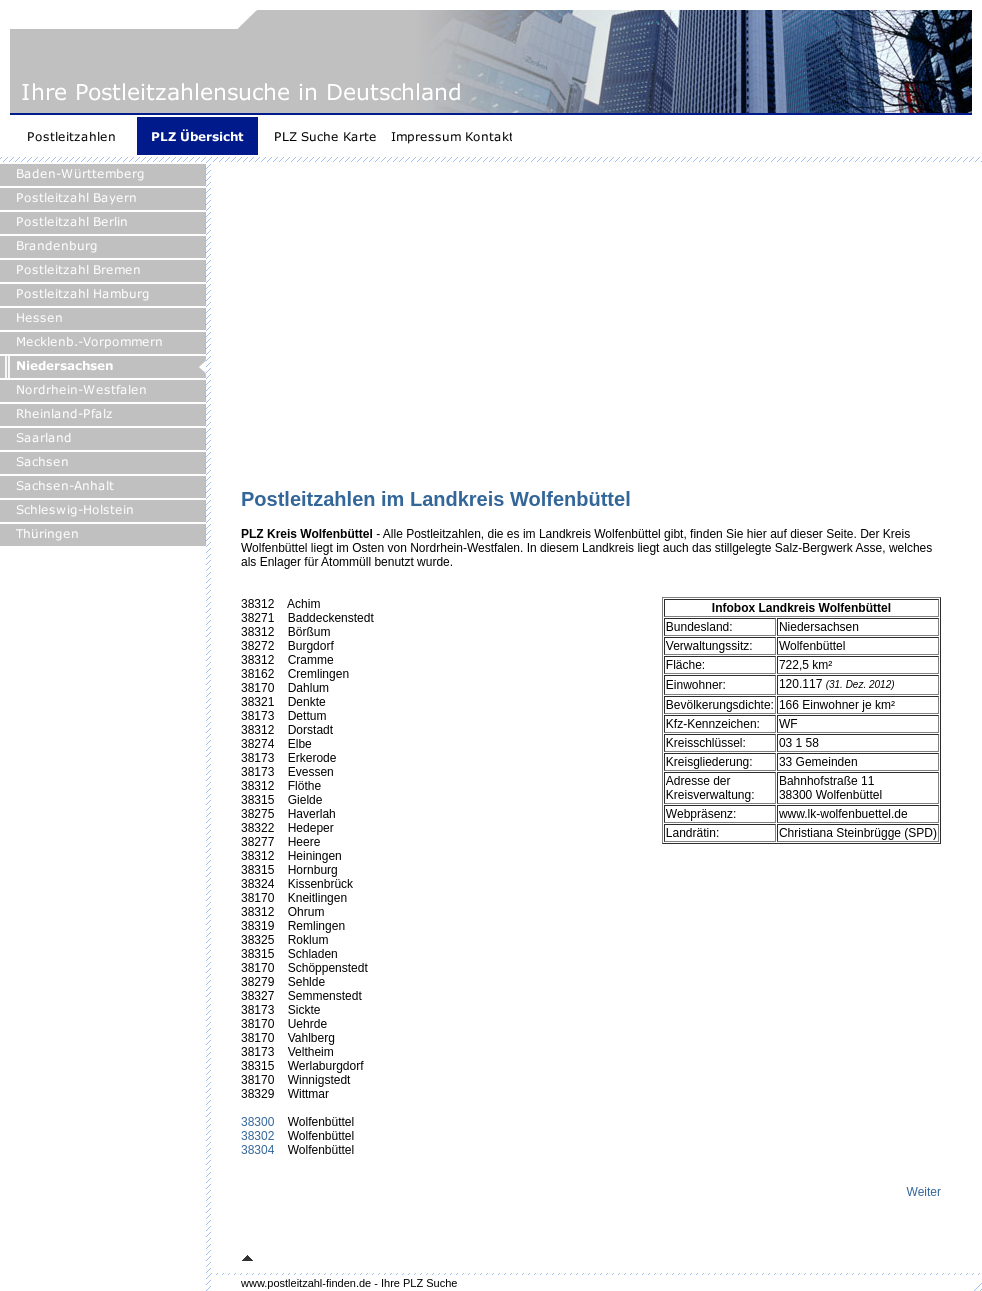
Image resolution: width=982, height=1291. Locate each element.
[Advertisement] (563, 332)
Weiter (924, 1192)
